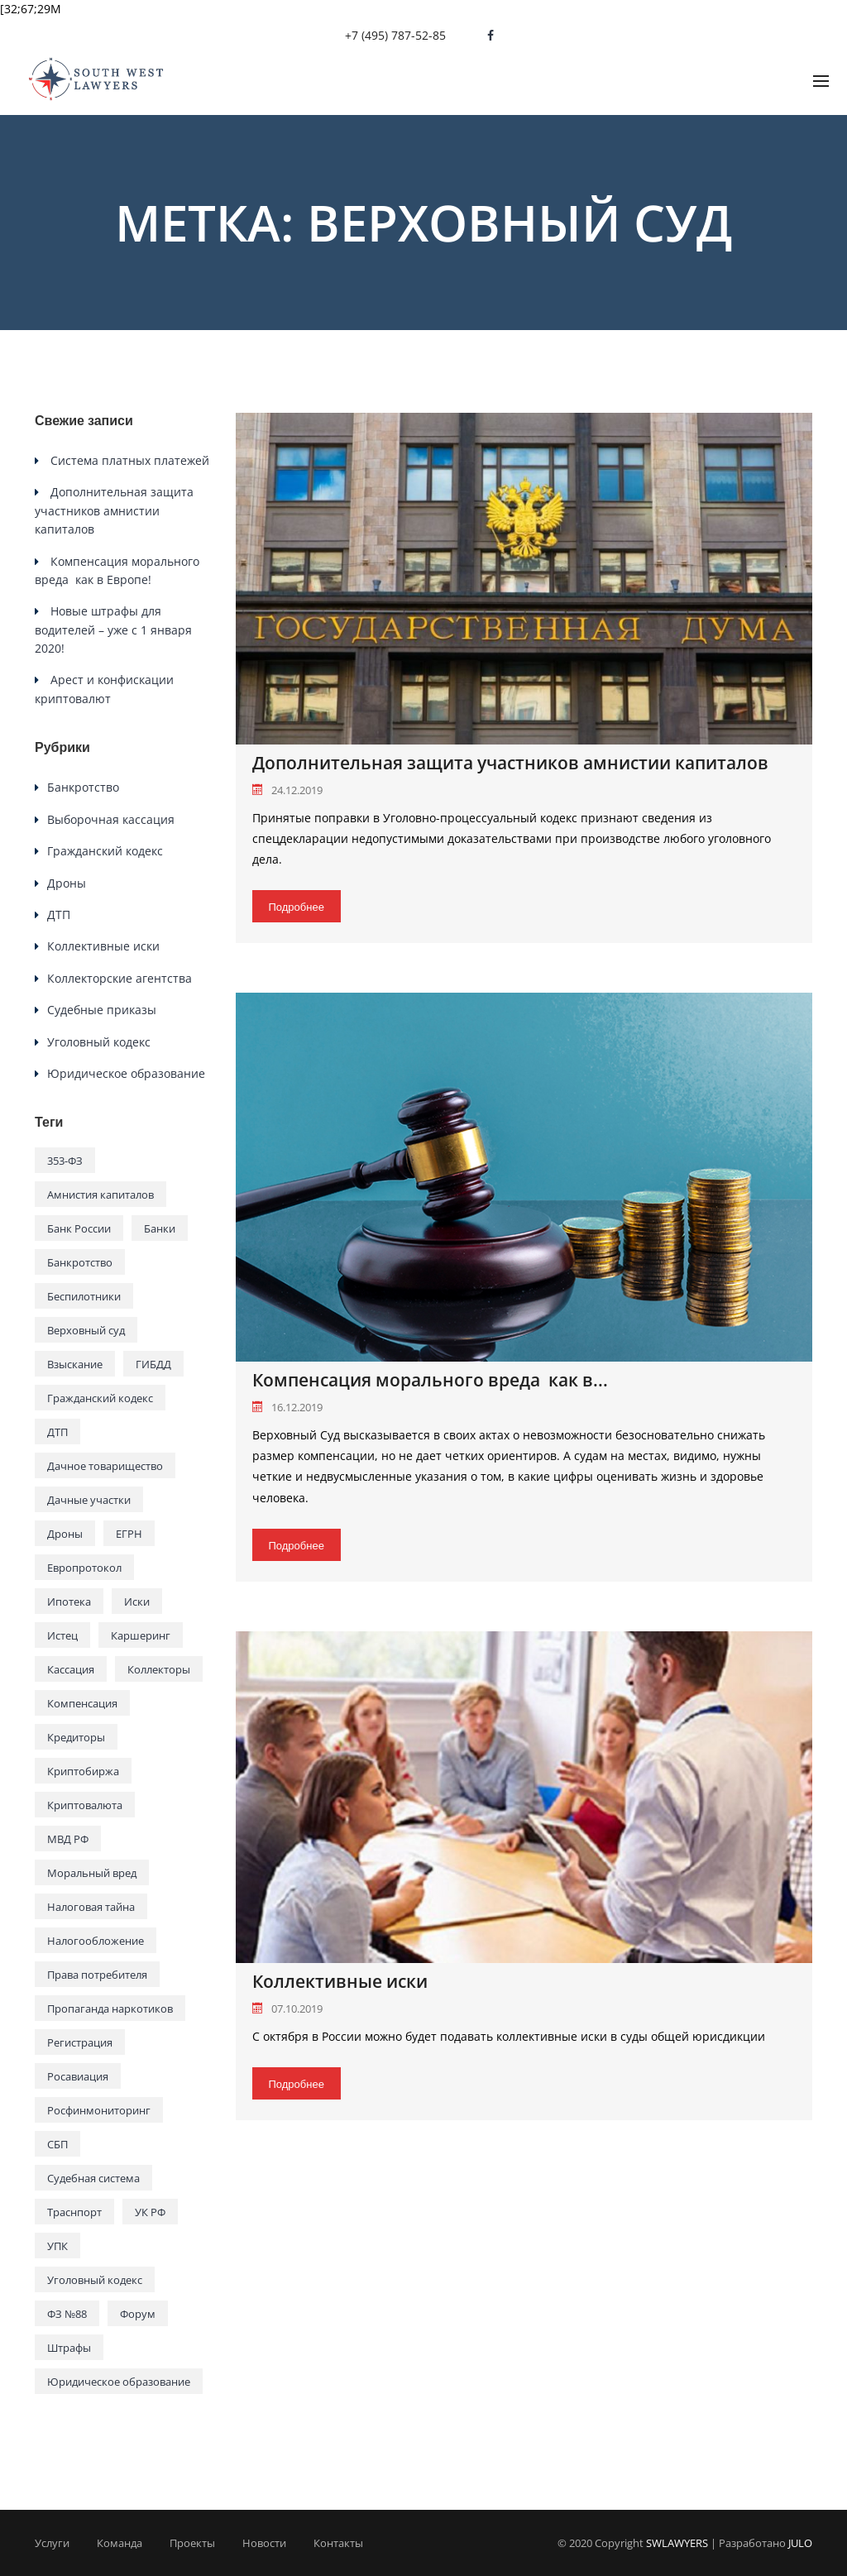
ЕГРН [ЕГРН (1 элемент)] (129, 1533)
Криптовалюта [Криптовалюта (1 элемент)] (84, 1805)
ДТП (58, 914)
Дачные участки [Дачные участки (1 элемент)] (89, 1499)
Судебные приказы (101, 1009)
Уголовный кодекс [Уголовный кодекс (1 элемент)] (94, 2279)
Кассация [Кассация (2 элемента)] (70, 1669)
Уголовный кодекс (99, 1042)
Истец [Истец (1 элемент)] (62, 1635)
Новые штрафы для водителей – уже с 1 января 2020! (113, 629)
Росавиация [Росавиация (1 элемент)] (77, 2076)
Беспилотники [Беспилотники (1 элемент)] (84, 1296)
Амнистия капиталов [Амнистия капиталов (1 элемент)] (100, 1194)
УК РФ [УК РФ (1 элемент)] (150, 2212)
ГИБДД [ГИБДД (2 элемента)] (153, 1364)
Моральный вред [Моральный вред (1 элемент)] (91, 1872)
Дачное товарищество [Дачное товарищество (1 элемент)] (105, 1465)
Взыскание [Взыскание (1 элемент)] (75, 1364)
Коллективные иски (340, 1981)
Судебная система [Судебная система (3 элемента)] (93, 2178)
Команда (119, 2542)
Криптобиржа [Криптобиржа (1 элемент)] (83, 1771)
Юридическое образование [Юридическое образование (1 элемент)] (118, 2381)
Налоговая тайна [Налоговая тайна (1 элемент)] (91, 1906)
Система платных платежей (129, 460)
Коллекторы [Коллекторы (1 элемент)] (158, 1669)
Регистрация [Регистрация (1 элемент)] (79, 2042)
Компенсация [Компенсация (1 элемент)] (82, 1703)
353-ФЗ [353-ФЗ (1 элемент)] (65, 1160)
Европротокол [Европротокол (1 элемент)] (84, 1567)
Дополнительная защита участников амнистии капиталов (510, 763)
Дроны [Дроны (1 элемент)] (65, 1533)
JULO (800, 2542)
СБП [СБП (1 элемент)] (57, 2144)
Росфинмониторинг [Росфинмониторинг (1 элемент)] (99, 2110)
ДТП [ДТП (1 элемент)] (57, 1431)
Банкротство (83, 787)
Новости (264, 2542)
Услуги (52, 2542)
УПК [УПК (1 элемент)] (57, 2245)
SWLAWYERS (677, 2542)
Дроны (66, 883)
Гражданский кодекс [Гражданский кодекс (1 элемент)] (100, 1398)
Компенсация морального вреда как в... (430, 1380)
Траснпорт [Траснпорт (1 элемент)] (74, 2212)
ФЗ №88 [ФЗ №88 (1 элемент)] (67, 2313)
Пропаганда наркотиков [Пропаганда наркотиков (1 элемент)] (110, 2008)
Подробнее (296, 907)
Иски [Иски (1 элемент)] (137, 1601)
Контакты (338, 2542)
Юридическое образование (126, 1073)
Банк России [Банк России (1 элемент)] (79, 1228)
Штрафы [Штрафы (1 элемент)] (69, 2347)
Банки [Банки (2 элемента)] (159, 1228)
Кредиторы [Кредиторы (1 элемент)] (76, 1737)
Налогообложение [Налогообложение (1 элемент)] (95, 1940)
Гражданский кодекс (105, 851)
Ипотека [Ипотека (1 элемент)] (69, 1601)
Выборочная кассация (111, 819)
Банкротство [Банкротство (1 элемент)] (79, 1262)
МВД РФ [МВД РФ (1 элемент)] (68, 1838)
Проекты (192, 2542)
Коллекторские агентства (119, 978)
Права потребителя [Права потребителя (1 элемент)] (97, 1974)
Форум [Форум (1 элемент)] (138, 2313)
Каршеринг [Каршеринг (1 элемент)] (140, 1635)
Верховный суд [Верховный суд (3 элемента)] (86, 1330)
